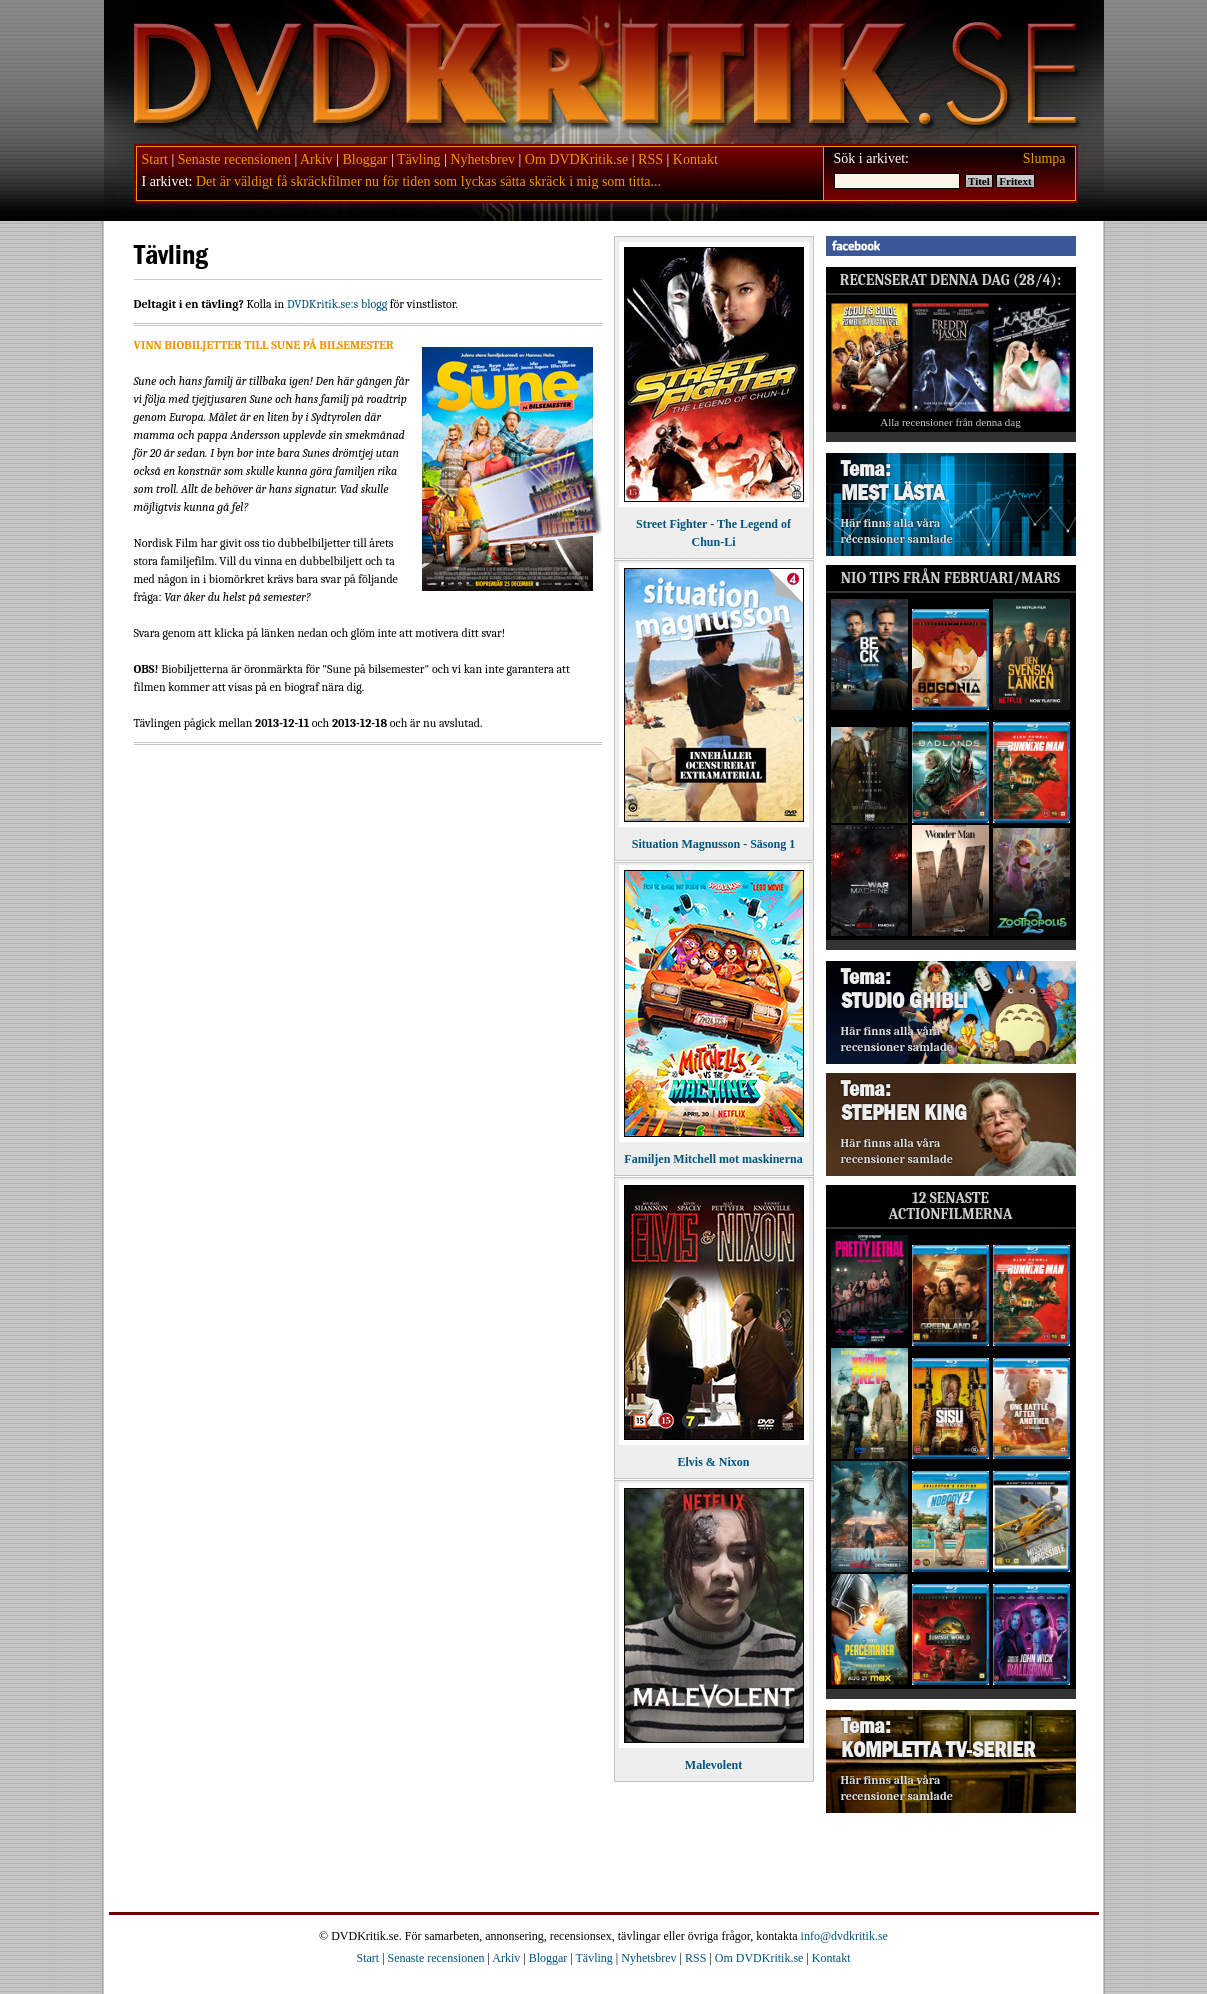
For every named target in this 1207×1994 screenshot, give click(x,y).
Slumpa (1044, 158)
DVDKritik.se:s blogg (337, 304)
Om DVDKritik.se (576, 159)
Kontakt (695, 159)
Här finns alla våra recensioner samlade (897, 531)
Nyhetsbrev (482, 159)
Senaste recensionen (234, 159)
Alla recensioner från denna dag (950, 422)
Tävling (419, 159)
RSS (650, 159)
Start (155, 159)
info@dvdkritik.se (844, 1936)
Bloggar (364, 159)
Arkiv (316, 159)
